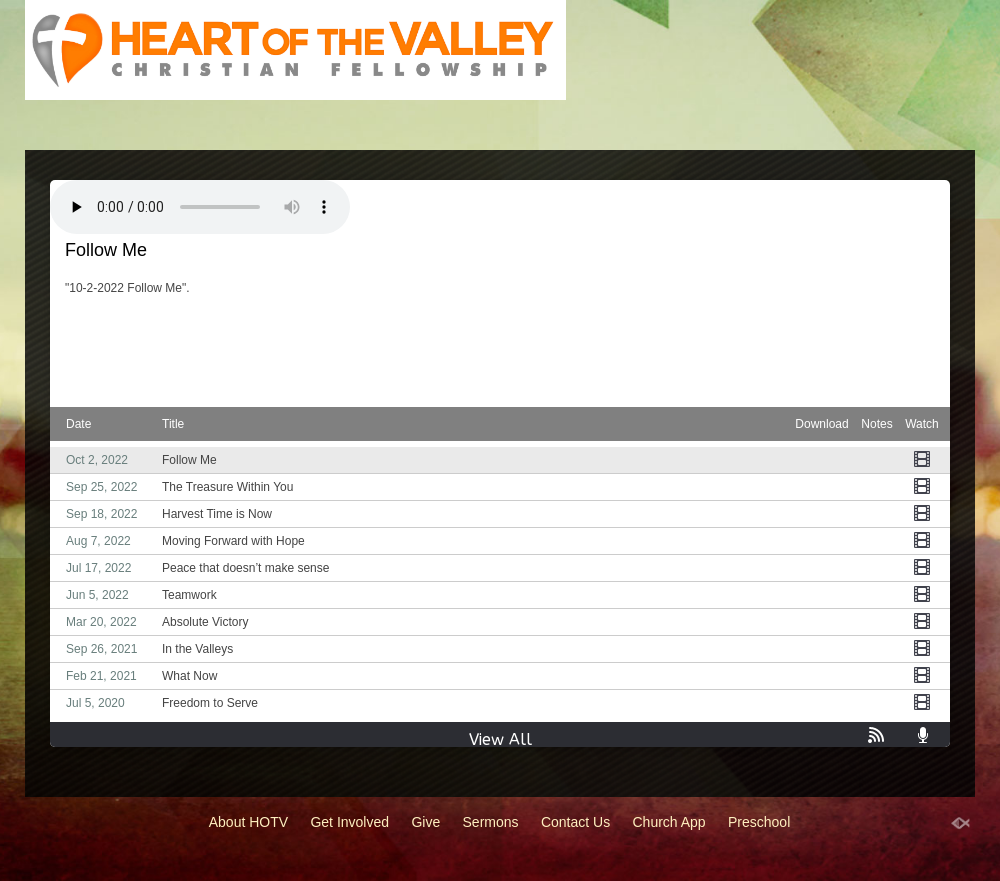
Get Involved (349, 822)
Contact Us (575, 822)
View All (500, 739)
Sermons (491, 822)
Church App (669, 822)
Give (425, 822)
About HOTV (248, 822)
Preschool (759, 822)
